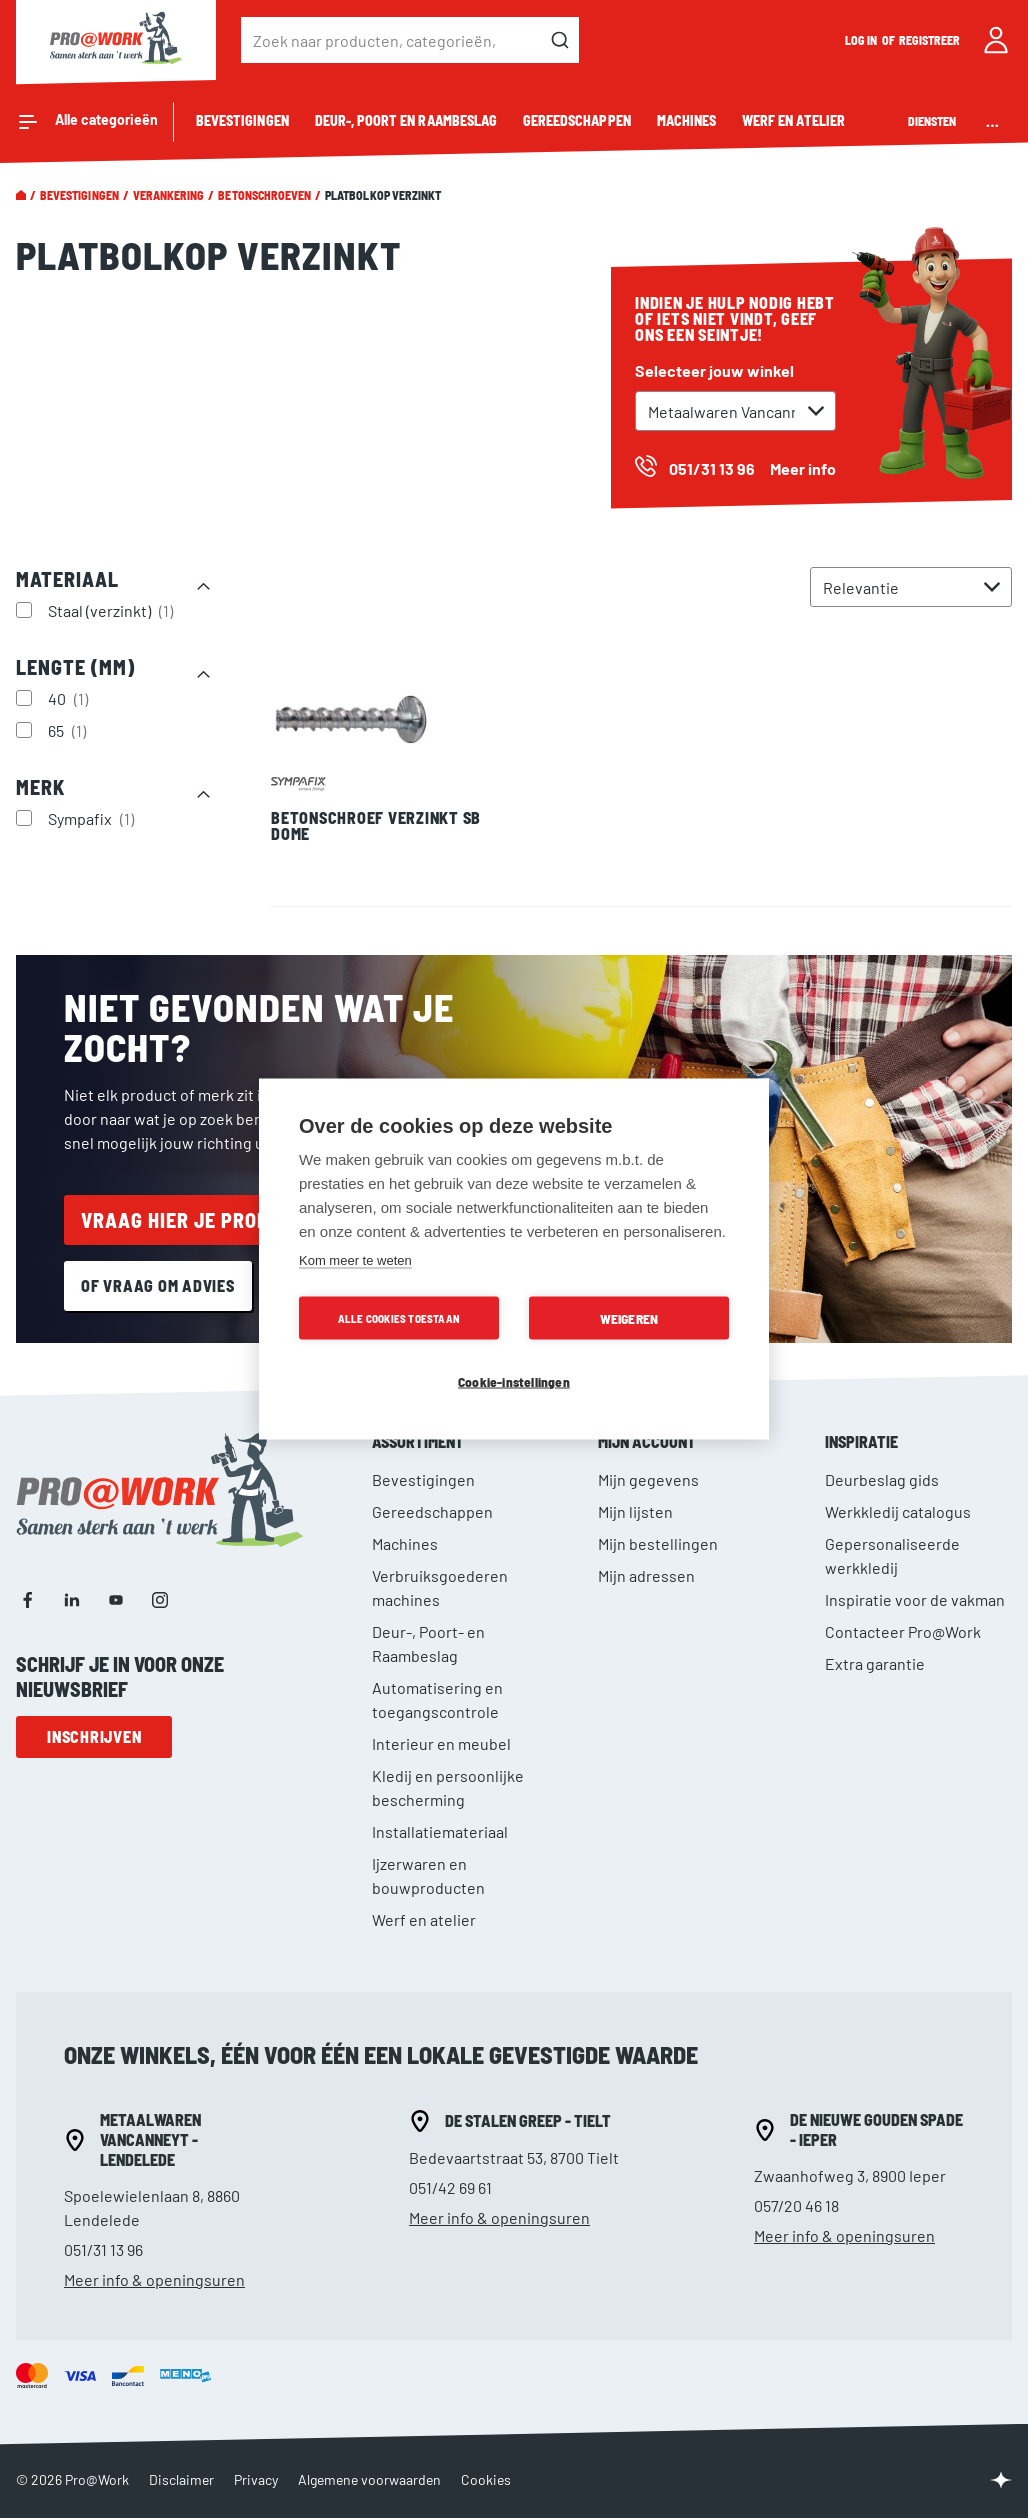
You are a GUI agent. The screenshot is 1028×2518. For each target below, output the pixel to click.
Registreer (930, 40)
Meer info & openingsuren (154, 2279)
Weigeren (629, 1318)
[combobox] (410, 40)
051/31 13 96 (103, 2249)
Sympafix (93, 818)
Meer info (803, 468)
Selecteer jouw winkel (714, 370)
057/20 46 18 (796, 2205)
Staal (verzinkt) (113, 610)
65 (69, 730)
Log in (862, 40)
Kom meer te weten (355, 1260)
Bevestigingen (79, 195)
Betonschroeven (264, 195)
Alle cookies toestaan (399, 1318)
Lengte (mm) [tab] (75, 667)
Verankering (169, 195)
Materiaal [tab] (67, 579)
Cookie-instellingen (514, 1381)
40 (70, 698)
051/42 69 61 (450, 2187)
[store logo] (116, 40)
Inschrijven (94, 1736)
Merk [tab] (40, 787)
